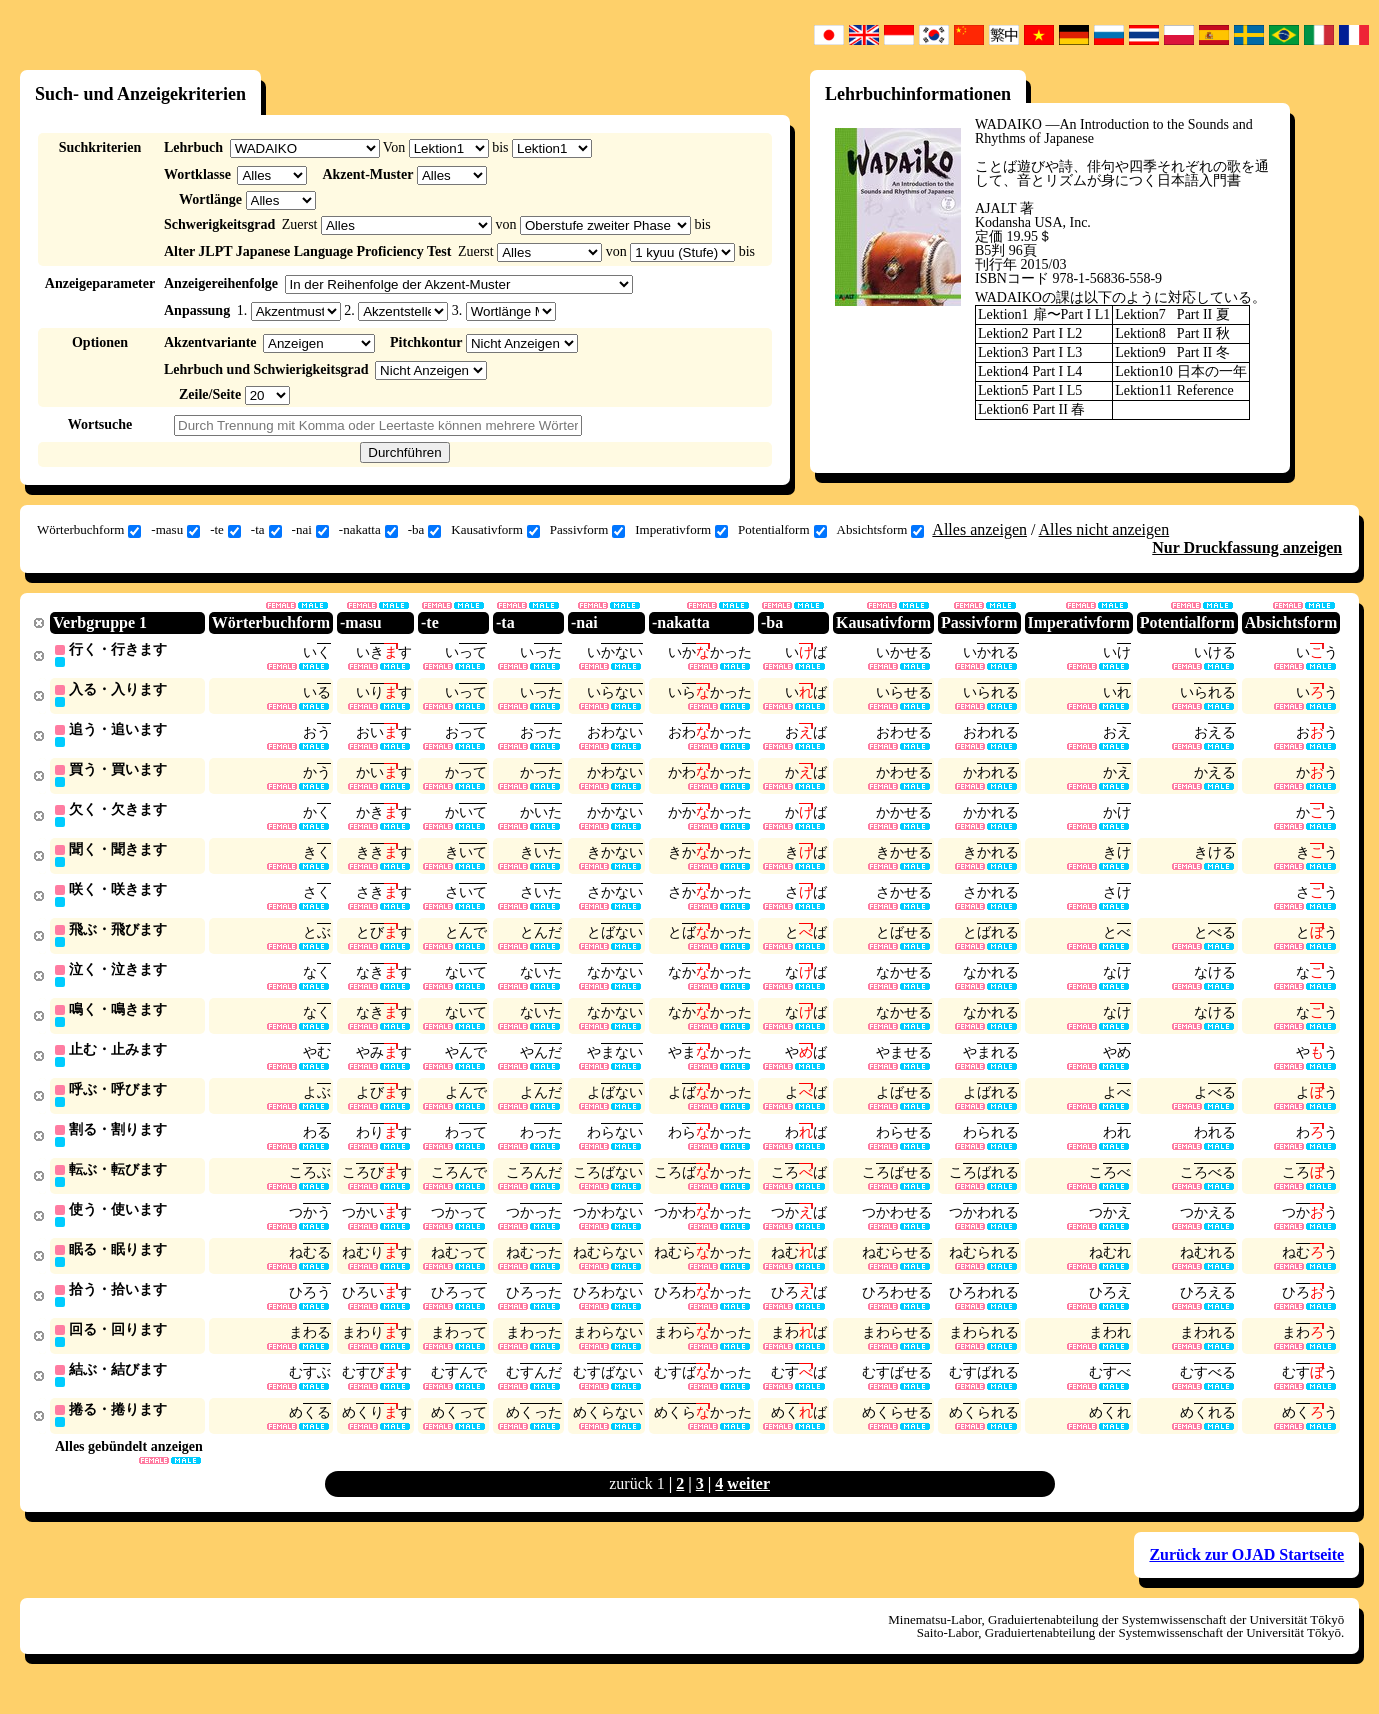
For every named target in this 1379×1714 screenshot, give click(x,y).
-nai (310, 530)
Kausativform (495, 530)
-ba (425, 530)
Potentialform (782, 530)
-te (225, 530)
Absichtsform (881, 530)
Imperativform (681, 530)
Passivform (588, 530)
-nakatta (368, 530)
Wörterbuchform (89, 530)
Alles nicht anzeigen (1104, 529)
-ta (266, 530)
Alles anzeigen (979, 529)
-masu (175, 530)
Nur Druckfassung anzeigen (1247, 547)
